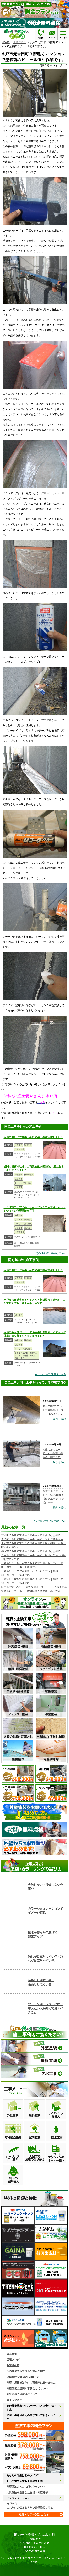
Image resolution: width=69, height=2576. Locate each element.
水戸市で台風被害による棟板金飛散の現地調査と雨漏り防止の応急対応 (33, 1545)
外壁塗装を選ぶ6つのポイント (24, 2376)
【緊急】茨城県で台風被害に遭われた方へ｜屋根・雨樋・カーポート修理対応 (32, 1581)
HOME (6, 42)
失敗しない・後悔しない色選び (45, 1886)
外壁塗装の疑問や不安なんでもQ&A (27, 2388)
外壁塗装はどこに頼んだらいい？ (26, 2486)
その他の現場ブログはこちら (50, 1520)
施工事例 (12, 2353)
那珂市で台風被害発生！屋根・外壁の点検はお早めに (32, 1551)
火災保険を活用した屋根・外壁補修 (27, 2492)
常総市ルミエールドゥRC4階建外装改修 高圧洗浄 (53, 1453)
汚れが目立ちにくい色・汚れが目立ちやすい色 (45, 1958)
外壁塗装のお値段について (22, 2394)
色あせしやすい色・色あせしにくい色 (41, 1982)
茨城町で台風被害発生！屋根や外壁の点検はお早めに (32, 1535)
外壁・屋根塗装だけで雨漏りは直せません (31, 2382)
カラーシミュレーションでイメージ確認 (45, 1910)
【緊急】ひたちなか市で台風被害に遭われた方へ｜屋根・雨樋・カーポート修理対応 (32, 1565)
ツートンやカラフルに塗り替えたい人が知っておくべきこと (45, 2008)
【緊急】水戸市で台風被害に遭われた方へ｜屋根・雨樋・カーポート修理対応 (32, 1573)
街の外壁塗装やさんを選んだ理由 (26, 2371)
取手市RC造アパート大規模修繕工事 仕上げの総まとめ (54, 1410)
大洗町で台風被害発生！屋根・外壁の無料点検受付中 (32, 1539)
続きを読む (59, 1418)
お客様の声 (13, 2365)
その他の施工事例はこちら (51, 1253)
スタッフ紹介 (14, 2399)
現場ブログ (19, 42)
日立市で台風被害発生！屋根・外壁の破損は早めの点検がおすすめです (33, 1557)
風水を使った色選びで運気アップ (42, 1934)
